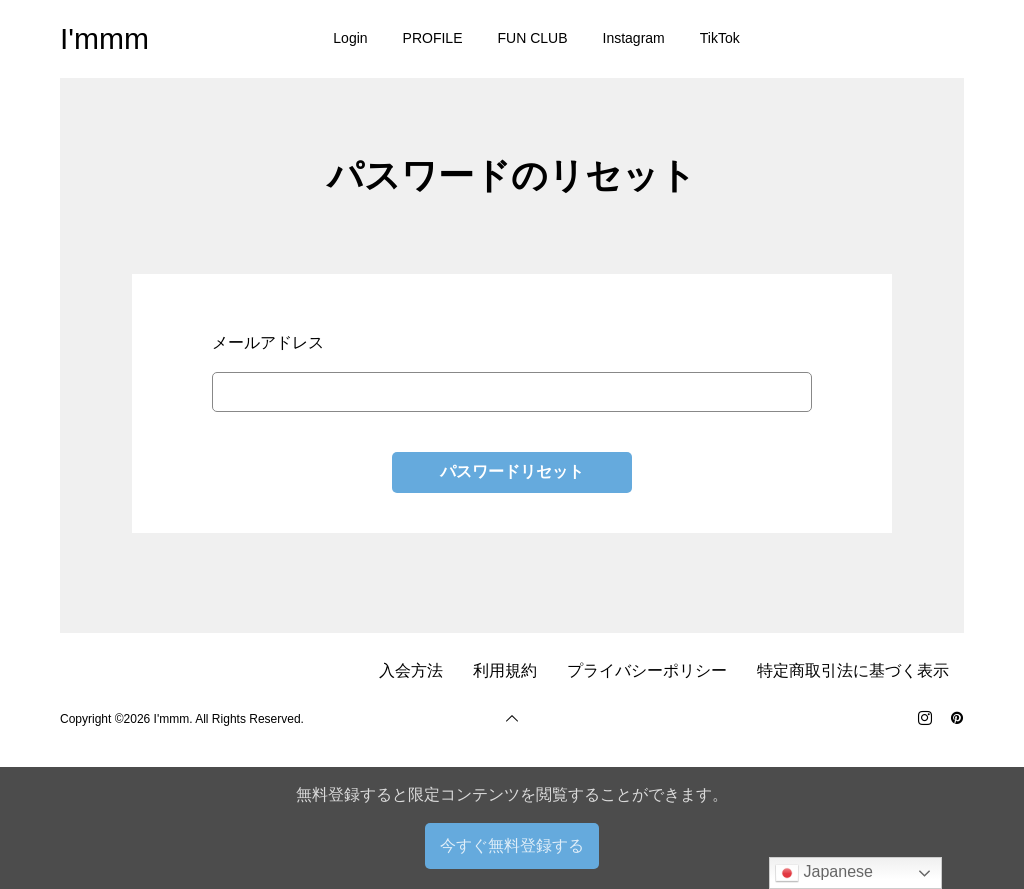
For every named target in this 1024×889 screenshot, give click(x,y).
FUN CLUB (533, 38)
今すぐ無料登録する (512, 845)
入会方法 (411, 670)
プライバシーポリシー (647, 670)
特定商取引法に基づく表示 (853, 670)
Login (350, 38)
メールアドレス (268, 342)
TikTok (720, 38)
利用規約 (505, 670)
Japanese (824, 873)
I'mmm (104, 38)
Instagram (634, 38)
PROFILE (433, 38)
